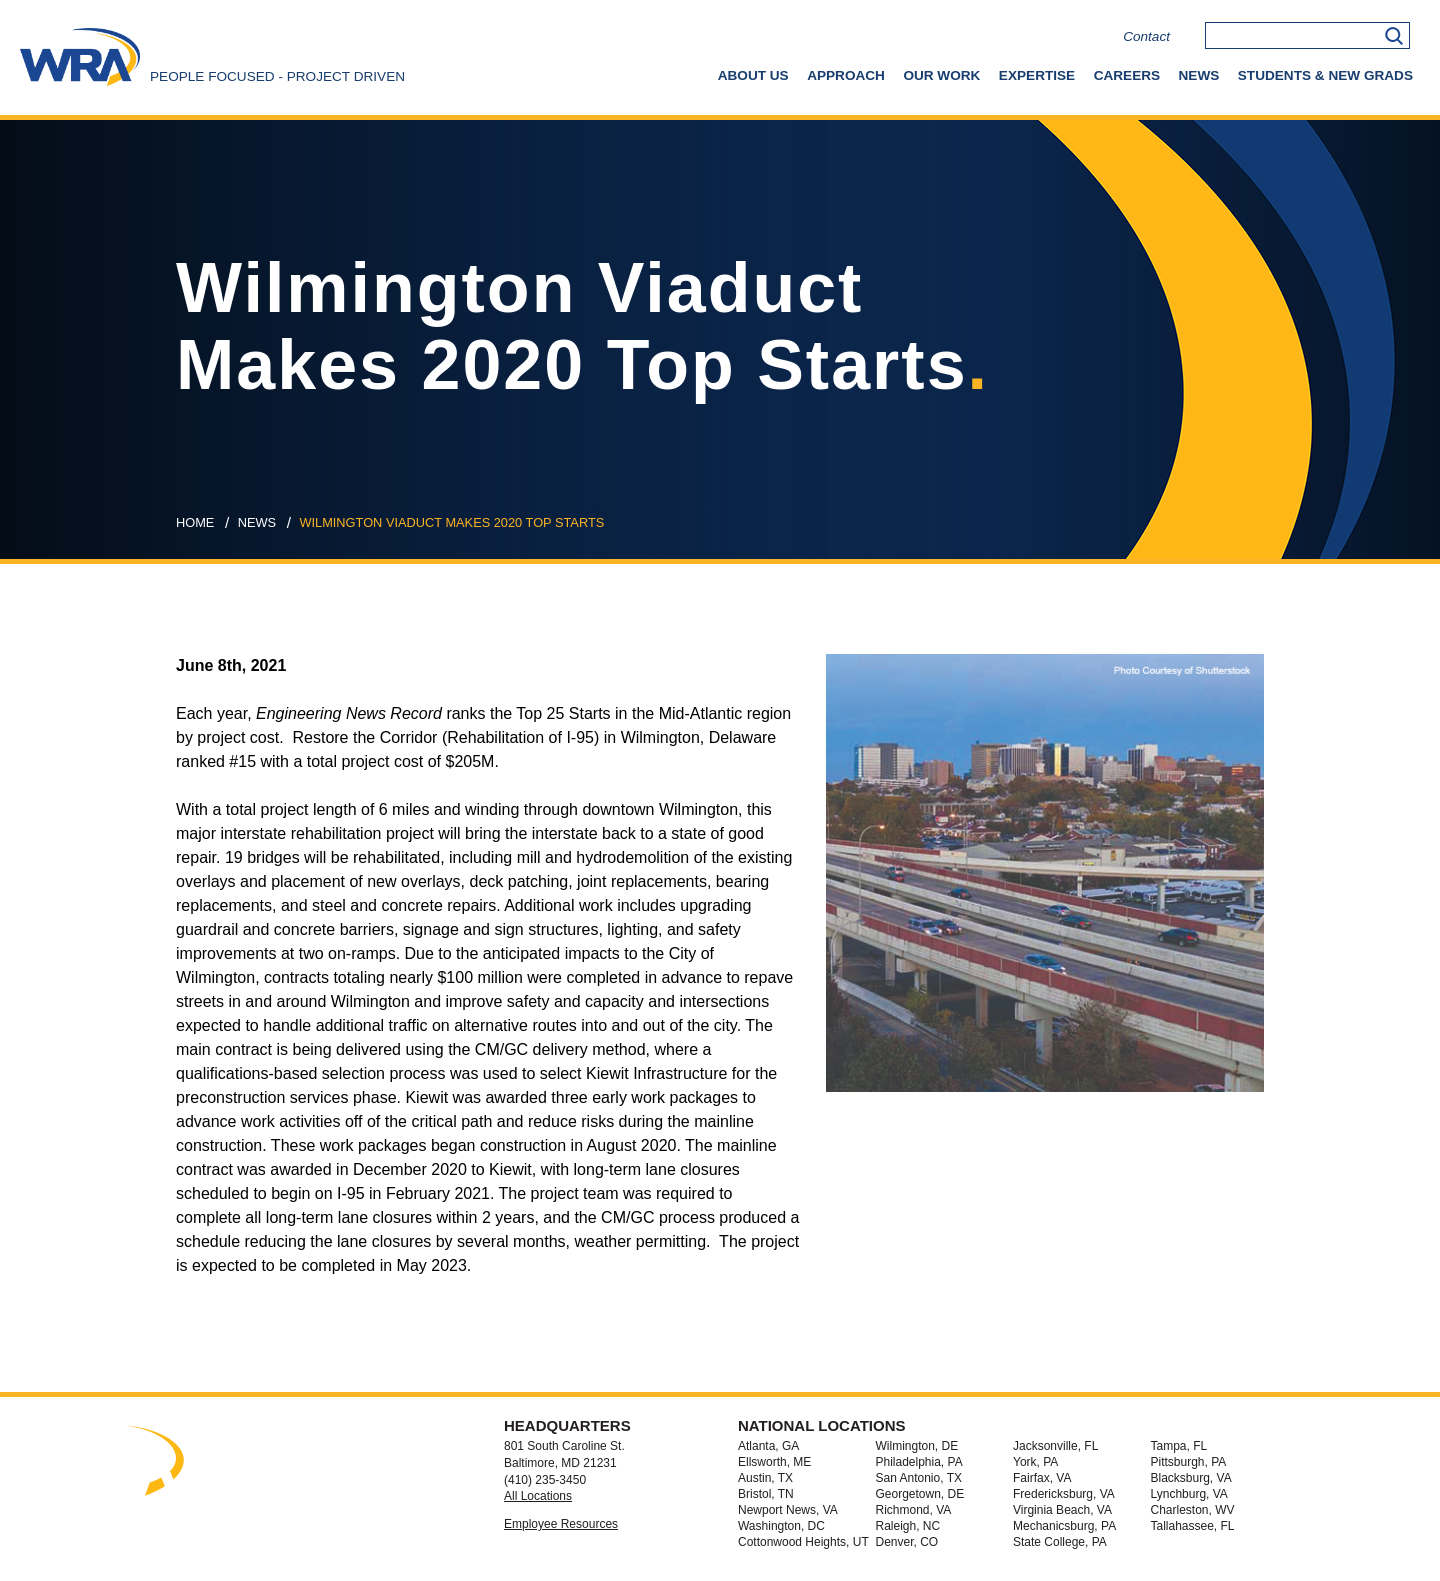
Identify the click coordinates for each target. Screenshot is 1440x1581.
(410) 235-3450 (545, 1480)
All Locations (538, 1496)
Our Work (941, 75)
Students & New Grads (1325, 75)
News (1199, 75)
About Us (753, 75)
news (257, 522)
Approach (846, 75)
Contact (1146, 36)
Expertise (1037, 75)
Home (195, 522)
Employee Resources (561, 1524)
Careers (1127, 75)
